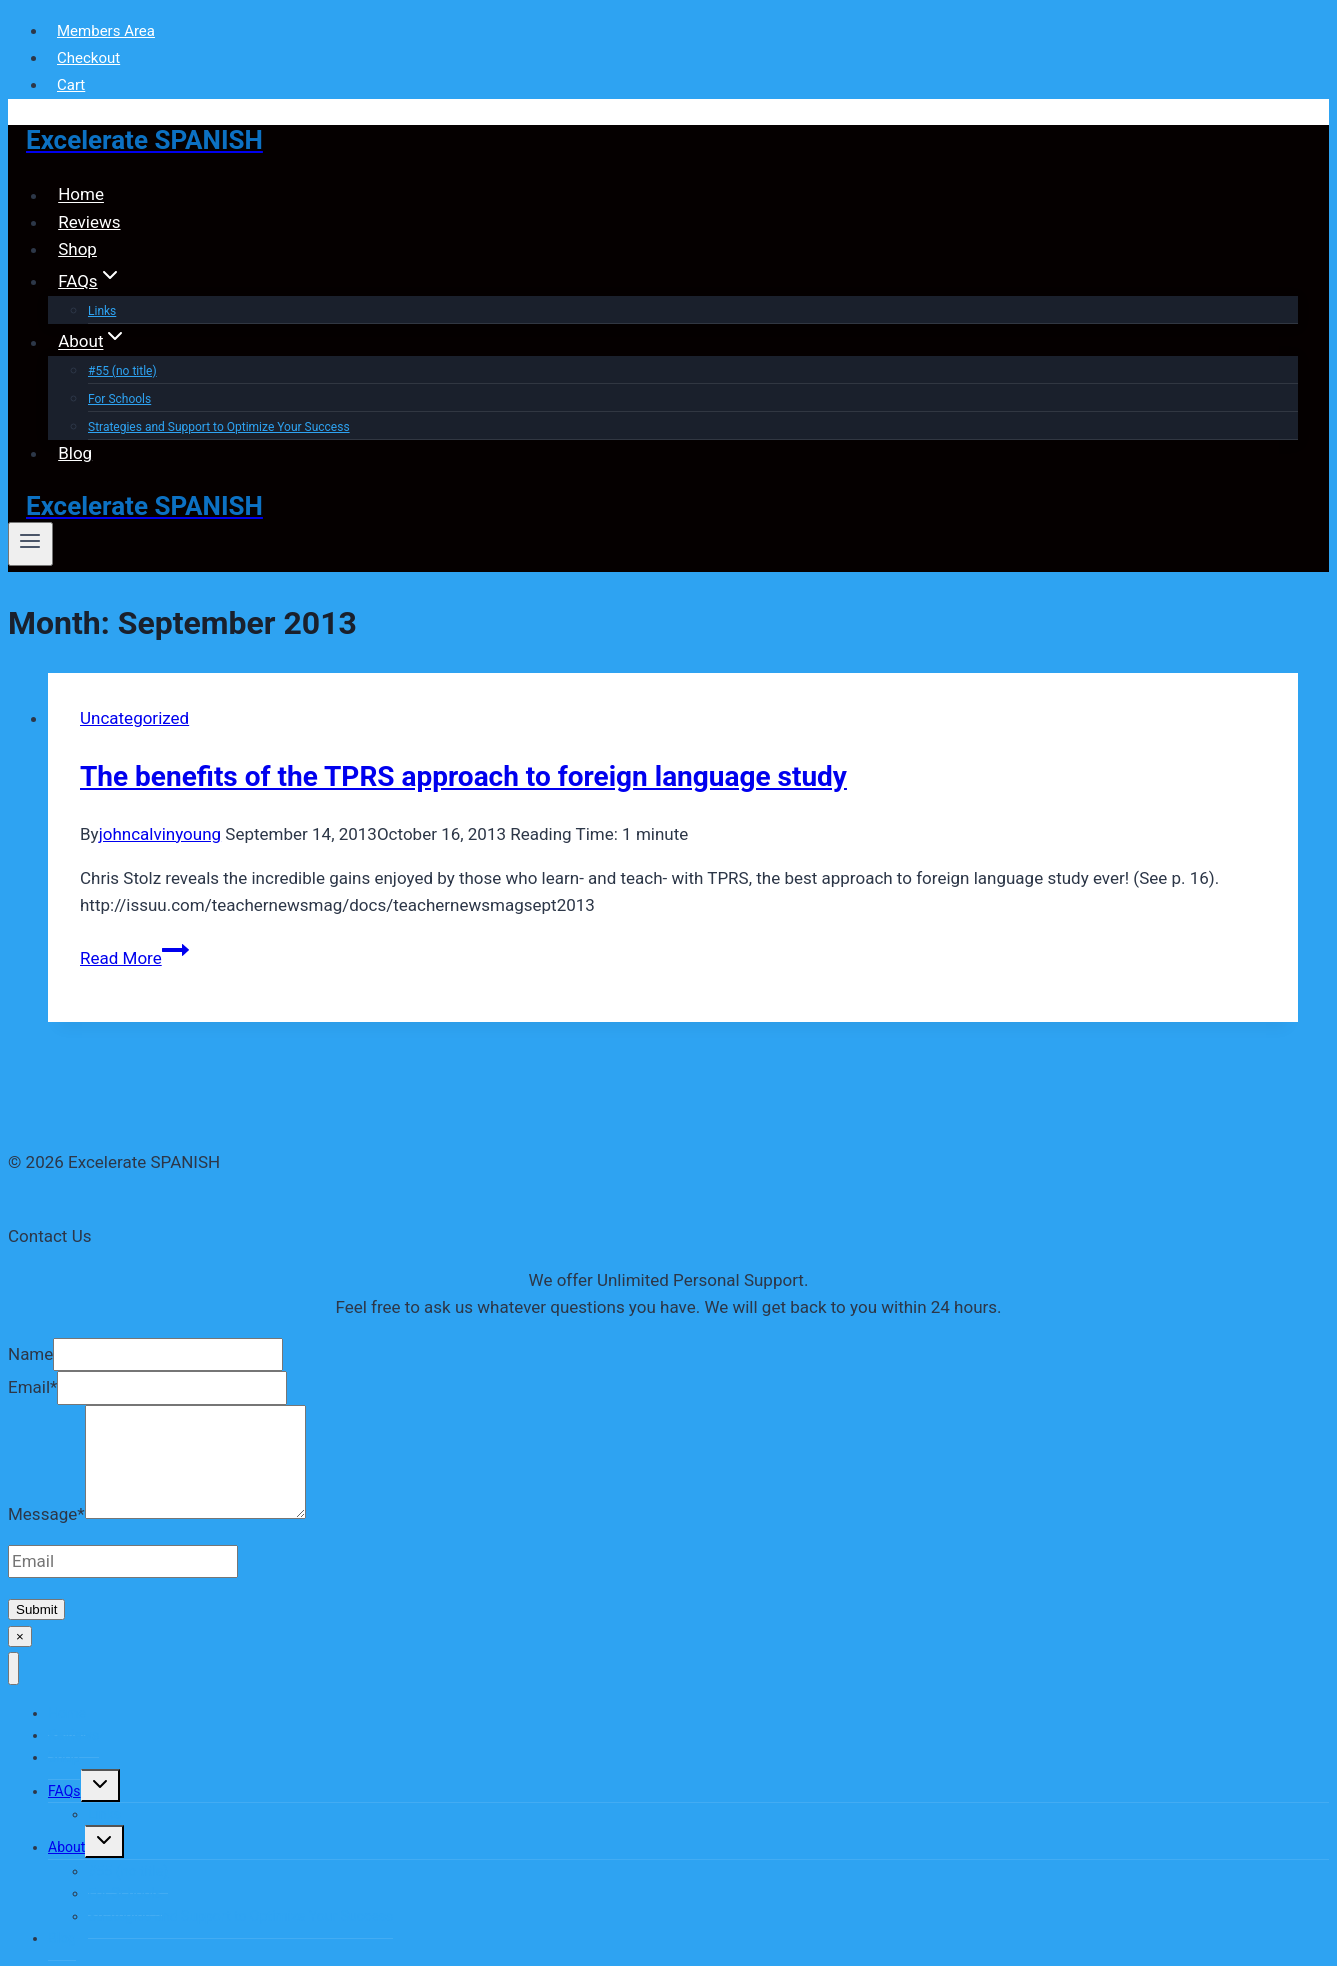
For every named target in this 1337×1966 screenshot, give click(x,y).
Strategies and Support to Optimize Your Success (219, 427)
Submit (36, 1609)
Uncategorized (134, 718)
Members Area (106, 31)
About (66, 1847)
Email (32, 1387)
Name (30, 1354)
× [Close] (20, 1636)
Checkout (88, 58)
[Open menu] (30, 544)
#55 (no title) (122, 371)
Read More (134, 958)
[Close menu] (13, 1668)
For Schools (119, 399)
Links (104, 1814)
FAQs (64, 1791)
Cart (71, 85)
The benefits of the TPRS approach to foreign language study (463, 776)
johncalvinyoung (160, 834)
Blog (75, 453)
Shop (77, 249)
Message (46, 1513)
